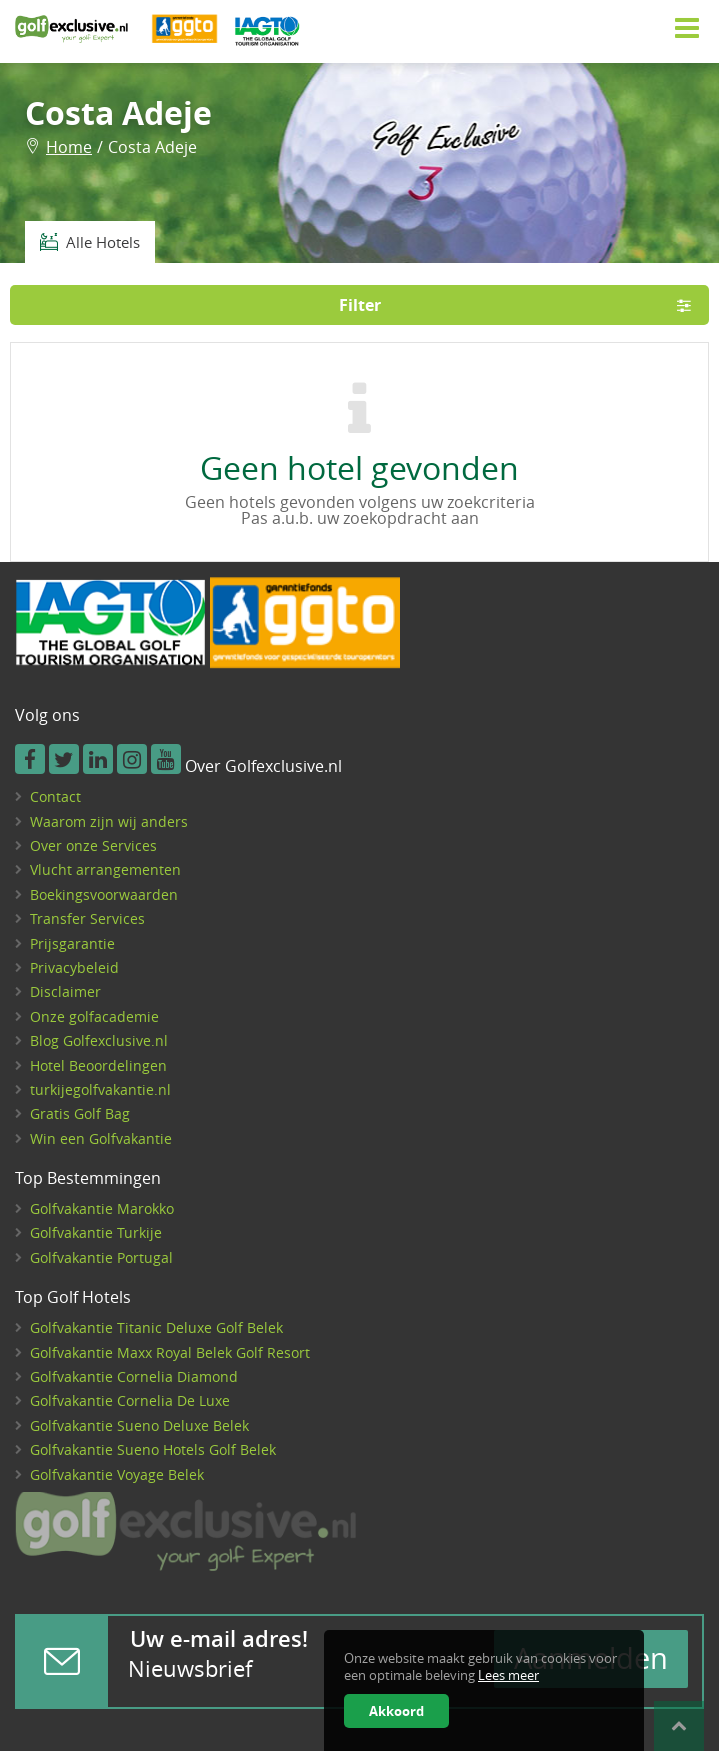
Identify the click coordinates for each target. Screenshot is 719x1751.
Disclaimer (65, 991)
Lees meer (508, 1675)
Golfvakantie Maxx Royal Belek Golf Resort (170, 1352)
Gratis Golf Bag (80, 1113)
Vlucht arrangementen (105, 869)
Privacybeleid (74, 967)
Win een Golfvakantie (101, 1138)
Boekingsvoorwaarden (104, 894)
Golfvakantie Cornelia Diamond (134, 1376)
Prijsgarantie (72, 943)
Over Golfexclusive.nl (263, 767)
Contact (55, 796)
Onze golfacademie (94, 1016)
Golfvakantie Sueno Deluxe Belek (139, 1425)
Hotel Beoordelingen (98, 1065)
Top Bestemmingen (88, 1179)
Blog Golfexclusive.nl (99, 1040)
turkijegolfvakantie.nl (100, 1089)
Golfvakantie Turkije (96, 1232)
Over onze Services (93, 845)
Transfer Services (87, 918)
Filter (522, 305)
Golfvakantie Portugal (101, 1257)
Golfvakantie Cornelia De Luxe (130, 1400)
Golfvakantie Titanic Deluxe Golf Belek (156, 1327)
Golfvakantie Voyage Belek (117, 1474)
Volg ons (47, 716)
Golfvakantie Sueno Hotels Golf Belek (153, 1449)
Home (69, 147)
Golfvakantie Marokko (102, 1208)
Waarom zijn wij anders (109, 821)
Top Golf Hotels (73, 1298)
